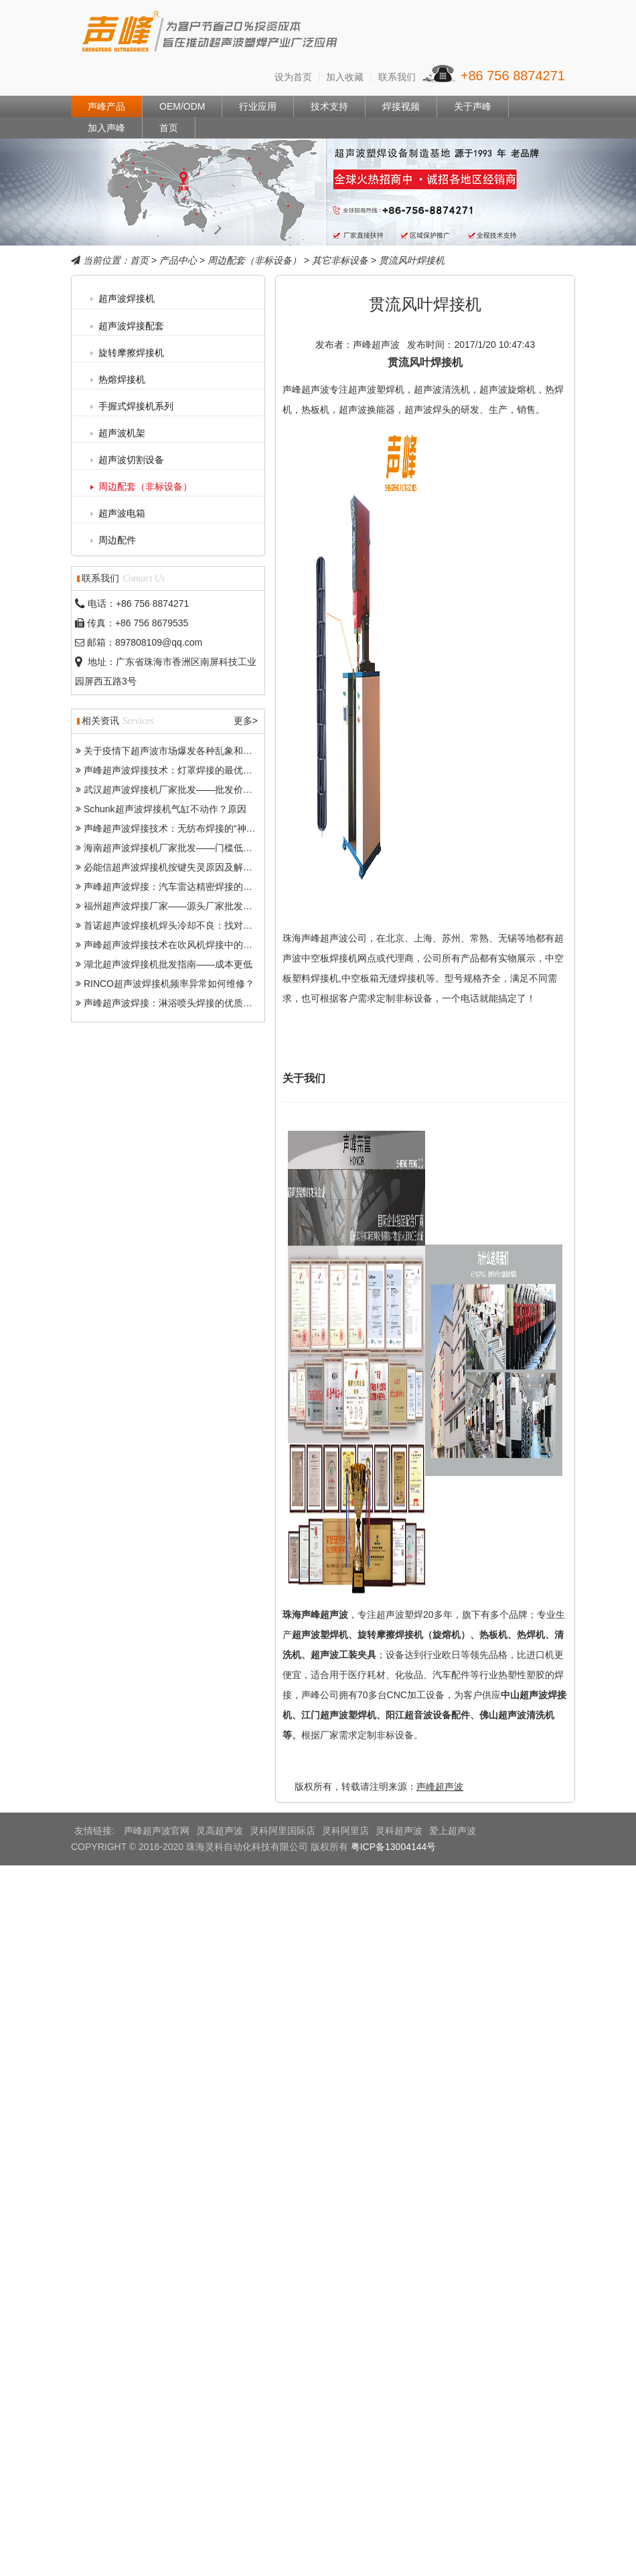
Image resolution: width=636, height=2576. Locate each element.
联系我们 (397, 77)
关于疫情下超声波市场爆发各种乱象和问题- (174, 750)
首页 (168, 127)
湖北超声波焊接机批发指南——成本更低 (168, 964)
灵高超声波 (219, 1830)
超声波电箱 (121, 513)
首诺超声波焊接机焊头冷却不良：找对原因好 (177, 925)
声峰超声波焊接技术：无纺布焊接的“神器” (171, 828)
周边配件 (117, 540)
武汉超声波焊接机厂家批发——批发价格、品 (177, 789)
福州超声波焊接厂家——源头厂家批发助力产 (177, 906)
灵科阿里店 (345, 1830)
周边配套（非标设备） (254, 260)
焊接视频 (401, 106)
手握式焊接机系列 (135, 406)
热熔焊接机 (121, 379)
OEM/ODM (182, 106)
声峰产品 (106, 106)
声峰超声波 (439, 1786)
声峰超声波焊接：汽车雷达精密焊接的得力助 (177, 886)
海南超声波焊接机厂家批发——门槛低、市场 (177, 847)
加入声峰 (106, 127)
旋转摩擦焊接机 (131, 352)
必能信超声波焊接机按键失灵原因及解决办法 (177, 867)
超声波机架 (121, 433)
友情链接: (95, 1830)
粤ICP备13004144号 (393, 1846)
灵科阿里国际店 (282, 1830)
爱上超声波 (452, 1830)
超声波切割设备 (131, 459)
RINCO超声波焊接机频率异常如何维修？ (169, 983)
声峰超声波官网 (156, 1830)
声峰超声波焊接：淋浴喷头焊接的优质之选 (173, 1003)
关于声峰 (472, 106)
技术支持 (329, 106)
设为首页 (293, 77)
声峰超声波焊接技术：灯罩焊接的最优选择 (173, 770)
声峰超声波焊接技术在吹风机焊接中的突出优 (177, 944)
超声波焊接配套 (131, 325)
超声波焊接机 (126, 298)
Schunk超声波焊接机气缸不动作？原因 (165, 809)
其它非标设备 (340, 260)
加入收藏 (345, 77)
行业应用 (257, 106)
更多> (246, 721)
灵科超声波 (399, 1830)
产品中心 (178, 260)
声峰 (211, 34)
